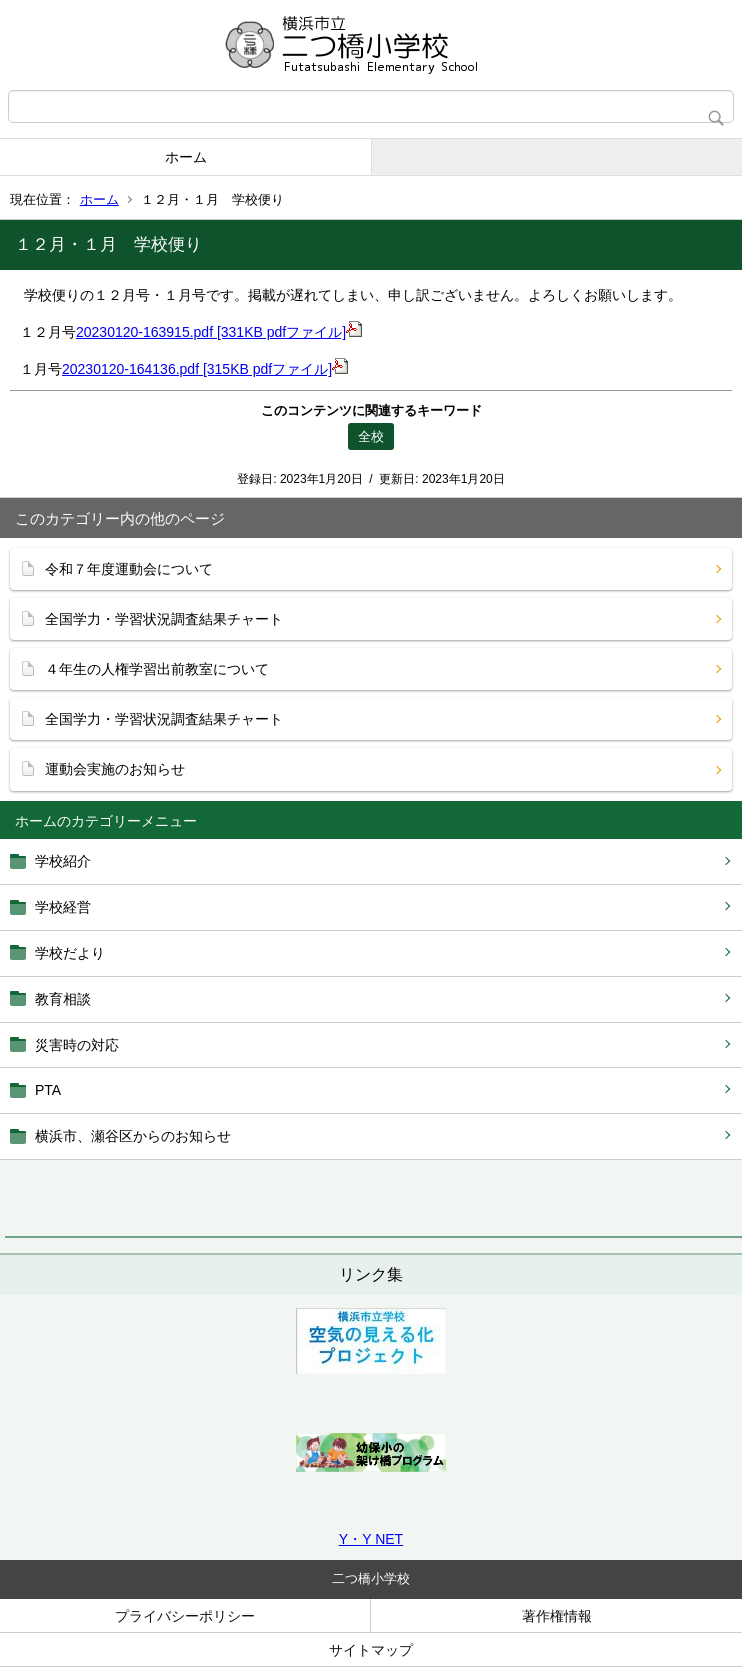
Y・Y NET (371, 1539)
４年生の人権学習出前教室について (157, 669)
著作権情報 (557, 1616)
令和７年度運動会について (129, 569)
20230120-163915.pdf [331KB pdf (181, 332)
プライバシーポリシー (185, 1616)
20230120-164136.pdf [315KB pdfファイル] (205, 369)
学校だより (70, 953)
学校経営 (63, 907)
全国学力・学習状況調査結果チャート (164, 619)
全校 (371, 436)
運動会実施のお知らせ (115, 769)
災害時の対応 (77, 1045)
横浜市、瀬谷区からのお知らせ (133, 1136)
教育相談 (63, 999)
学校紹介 (63, 861)
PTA (48, 1090)
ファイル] (324, 332)
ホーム (186, 157)
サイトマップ (371, 1650)
